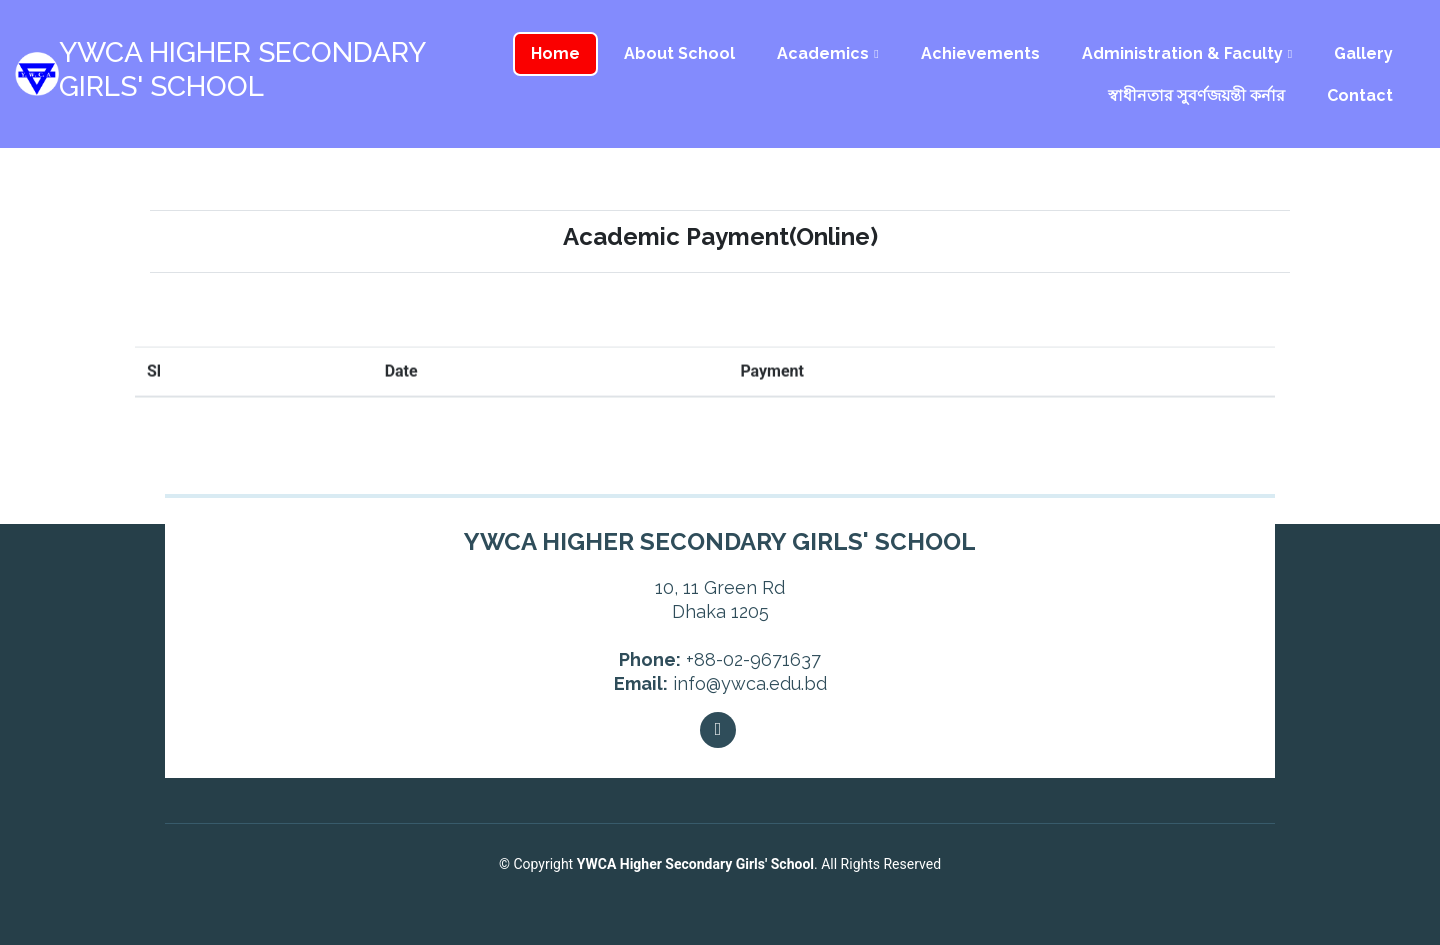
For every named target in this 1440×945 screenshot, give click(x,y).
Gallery (1363, 53)
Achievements (980, 53)
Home (555, 53)
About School (679, 53)
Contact (1360, 95)
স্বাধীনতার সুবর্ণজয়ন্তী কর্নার (1196, 95)
